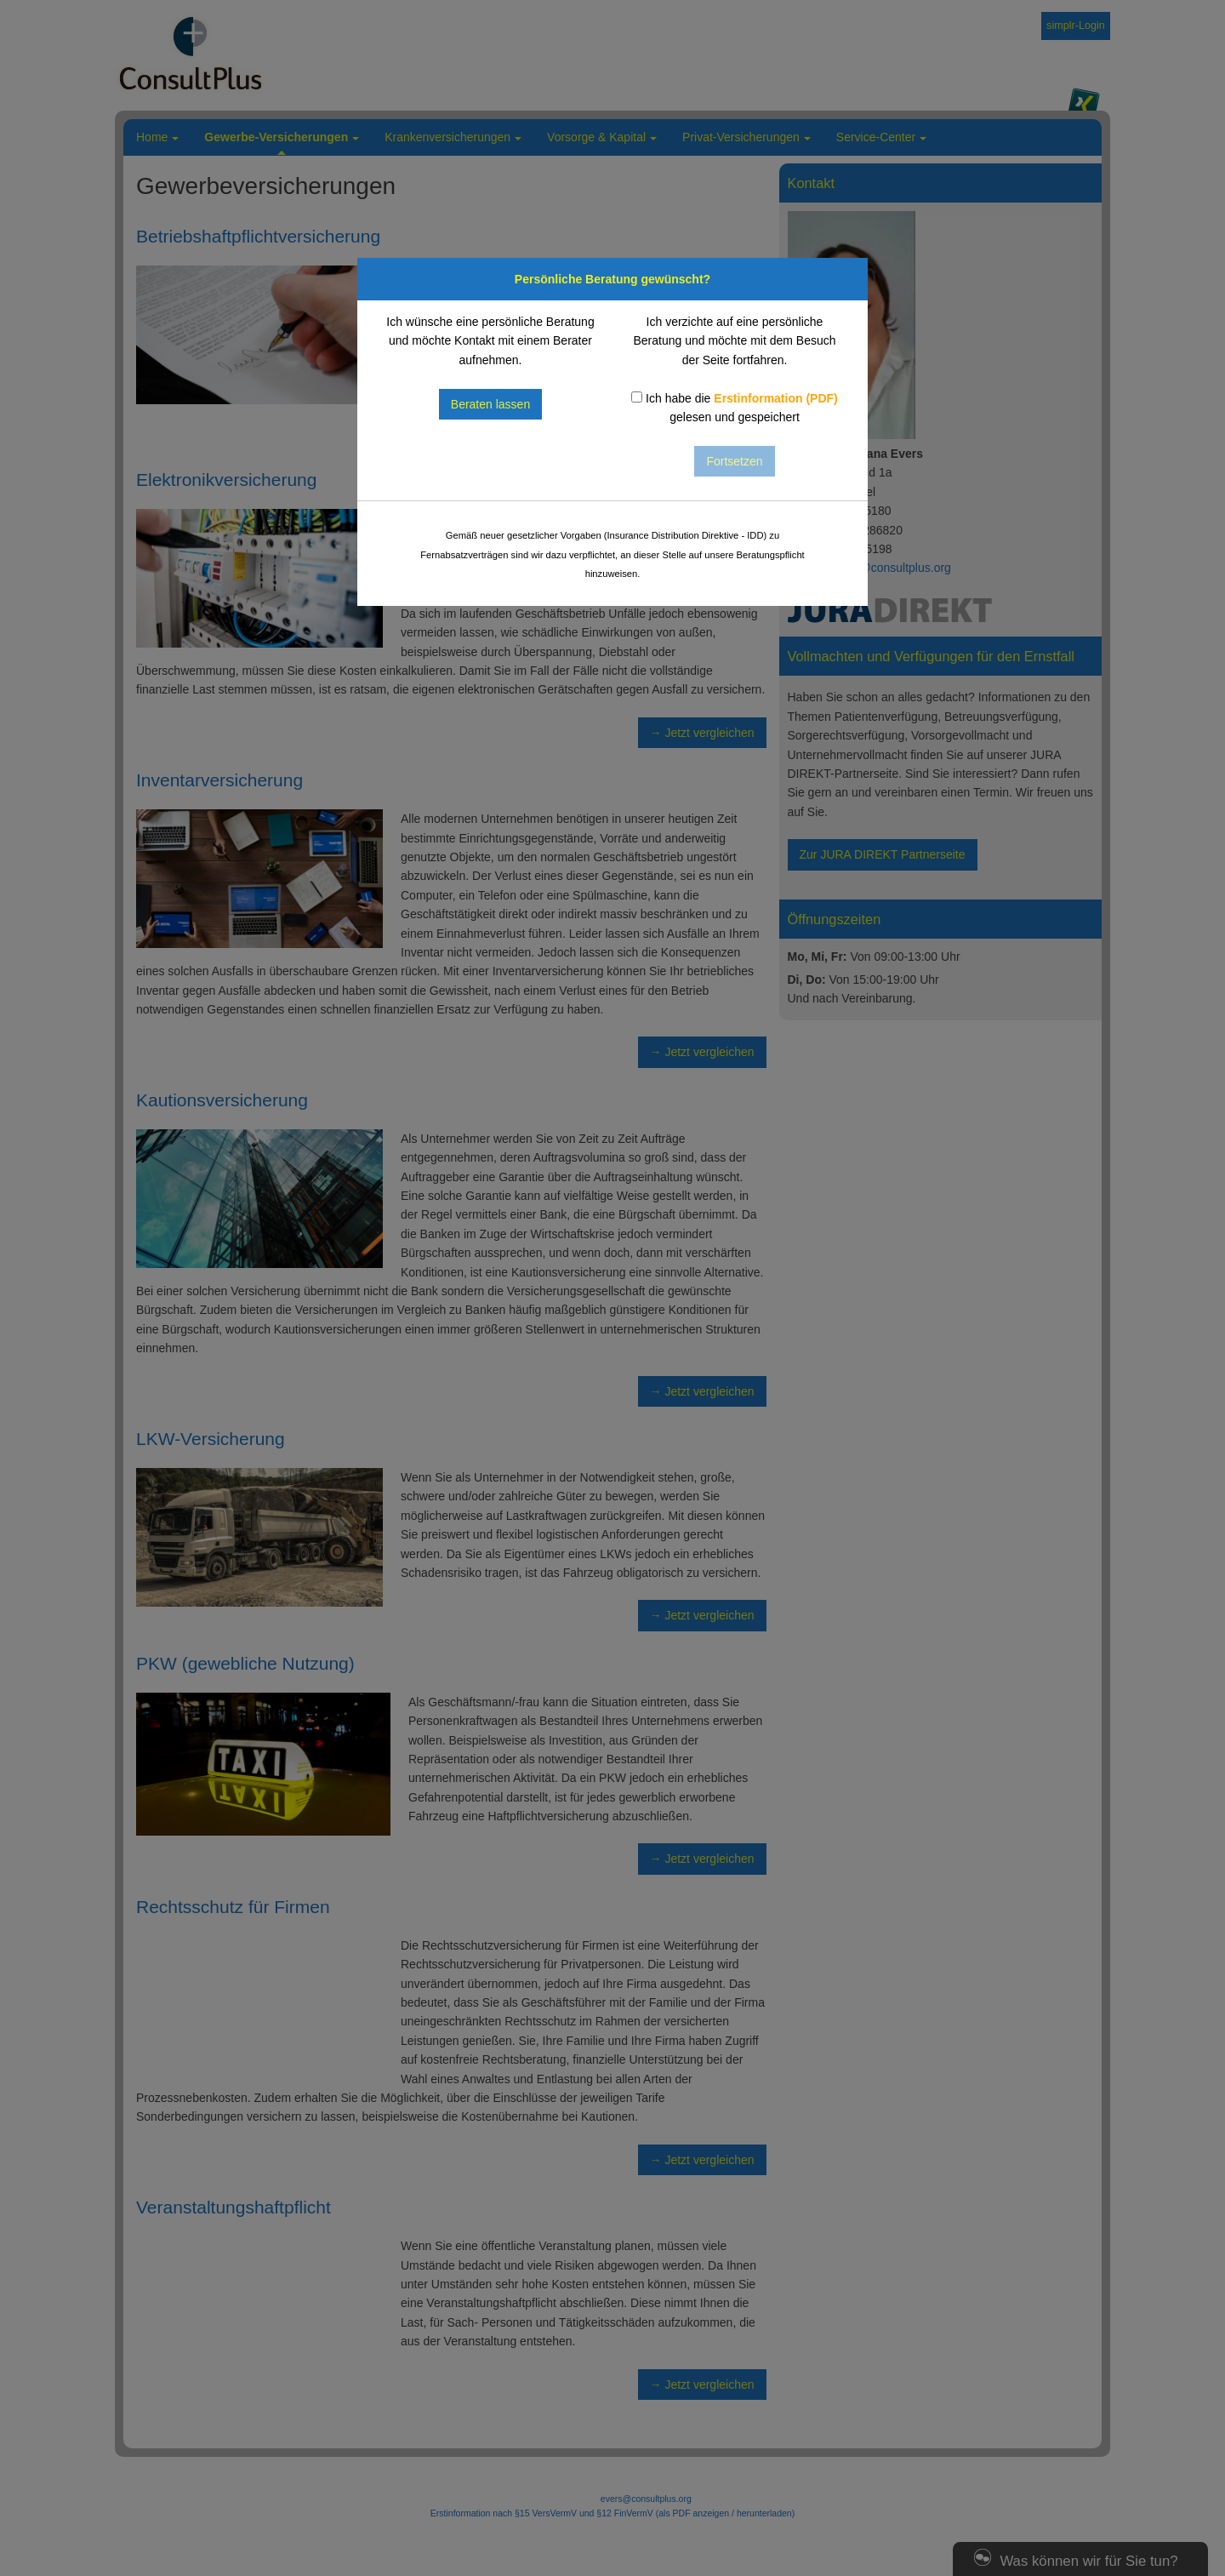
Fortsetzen (734, 461)
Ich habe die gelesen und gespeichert (734, 407)
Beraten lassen (490, 404)
